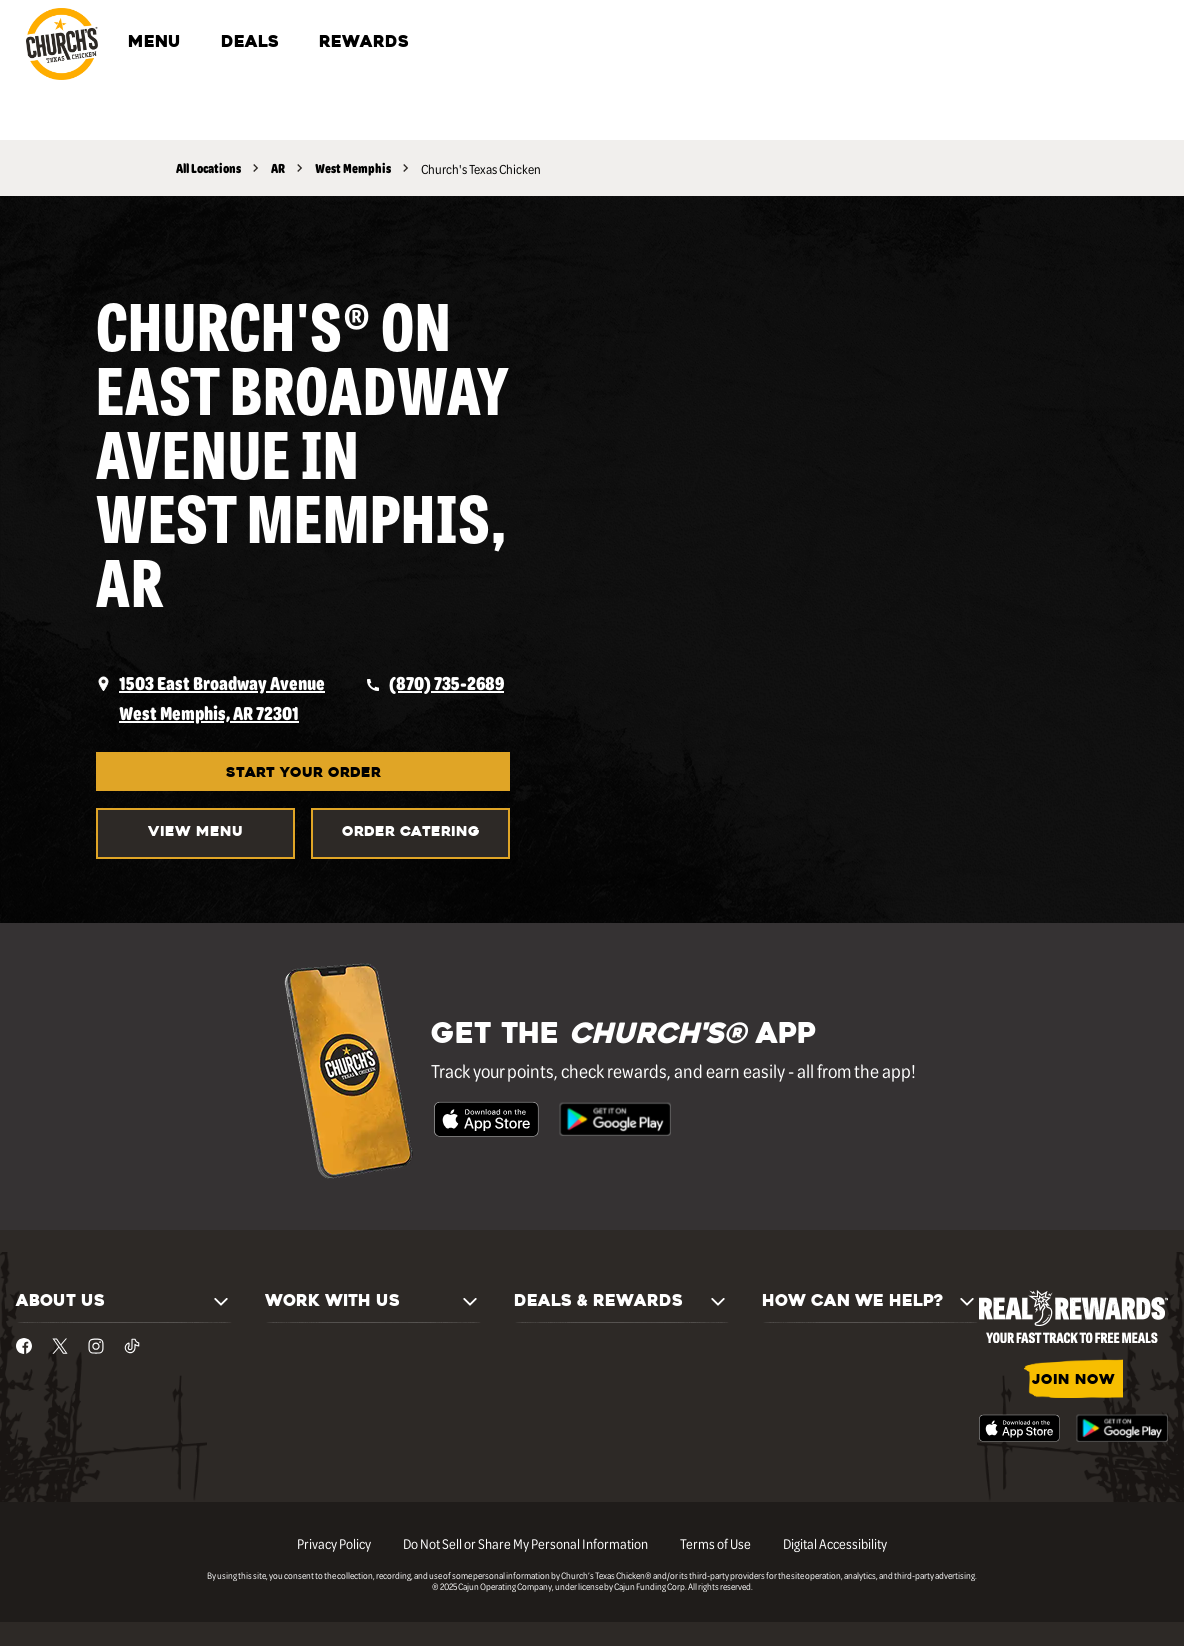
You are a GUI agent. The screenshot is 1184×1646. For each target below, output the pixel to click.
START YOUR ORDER (303, 773)
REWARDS (364, 43)
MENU (154, 43)
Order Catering (411, 832)
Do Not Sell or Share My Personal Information (525, 1543)
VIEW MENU (195, 832)
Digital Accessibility (835, 1543)
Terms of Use (715, 1543)
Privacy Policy (334, 1543)
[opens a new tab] (210, 698)
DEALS (250, 43)
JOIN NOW (1073, 1380)
